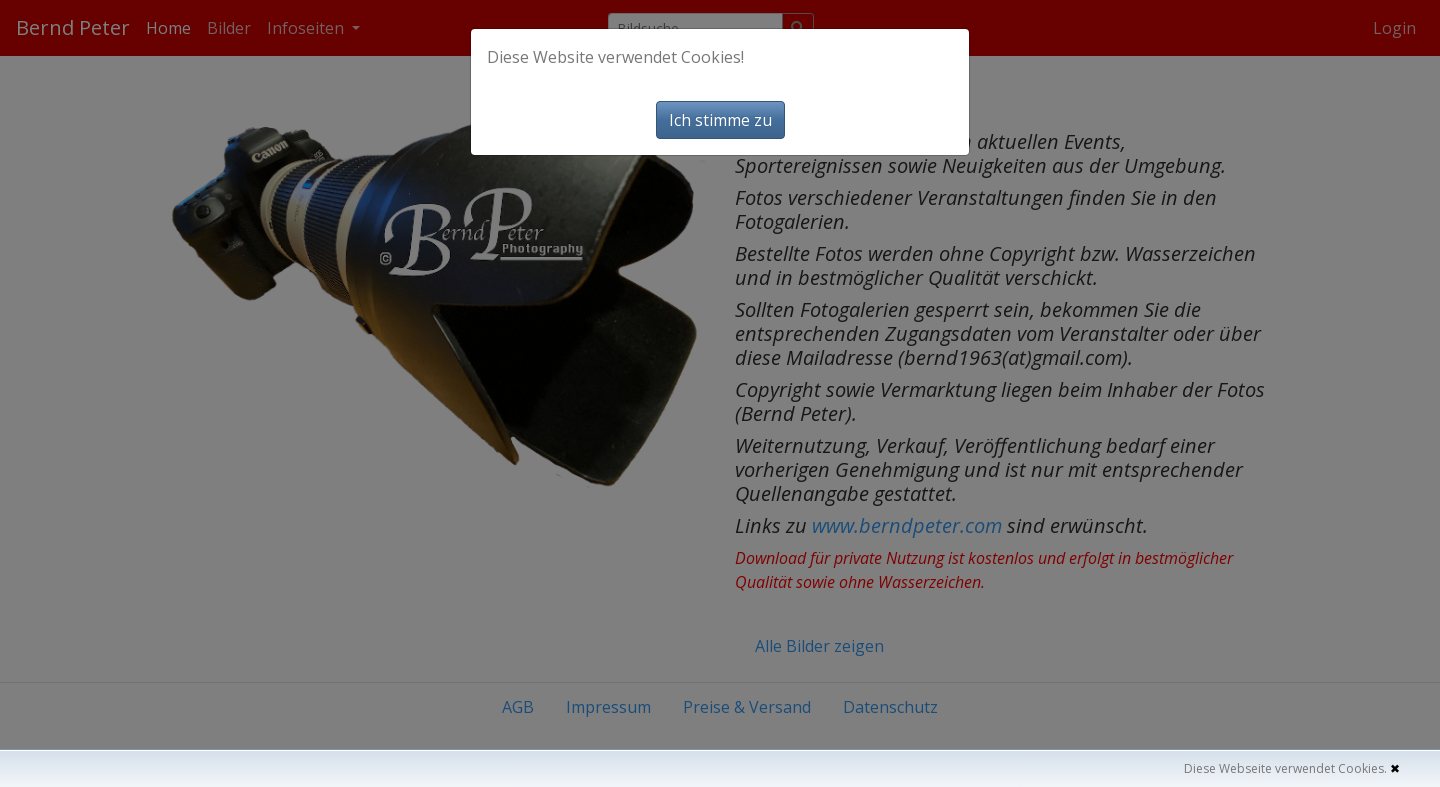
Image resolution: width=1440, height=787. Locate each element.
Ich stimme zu (720, 120)
